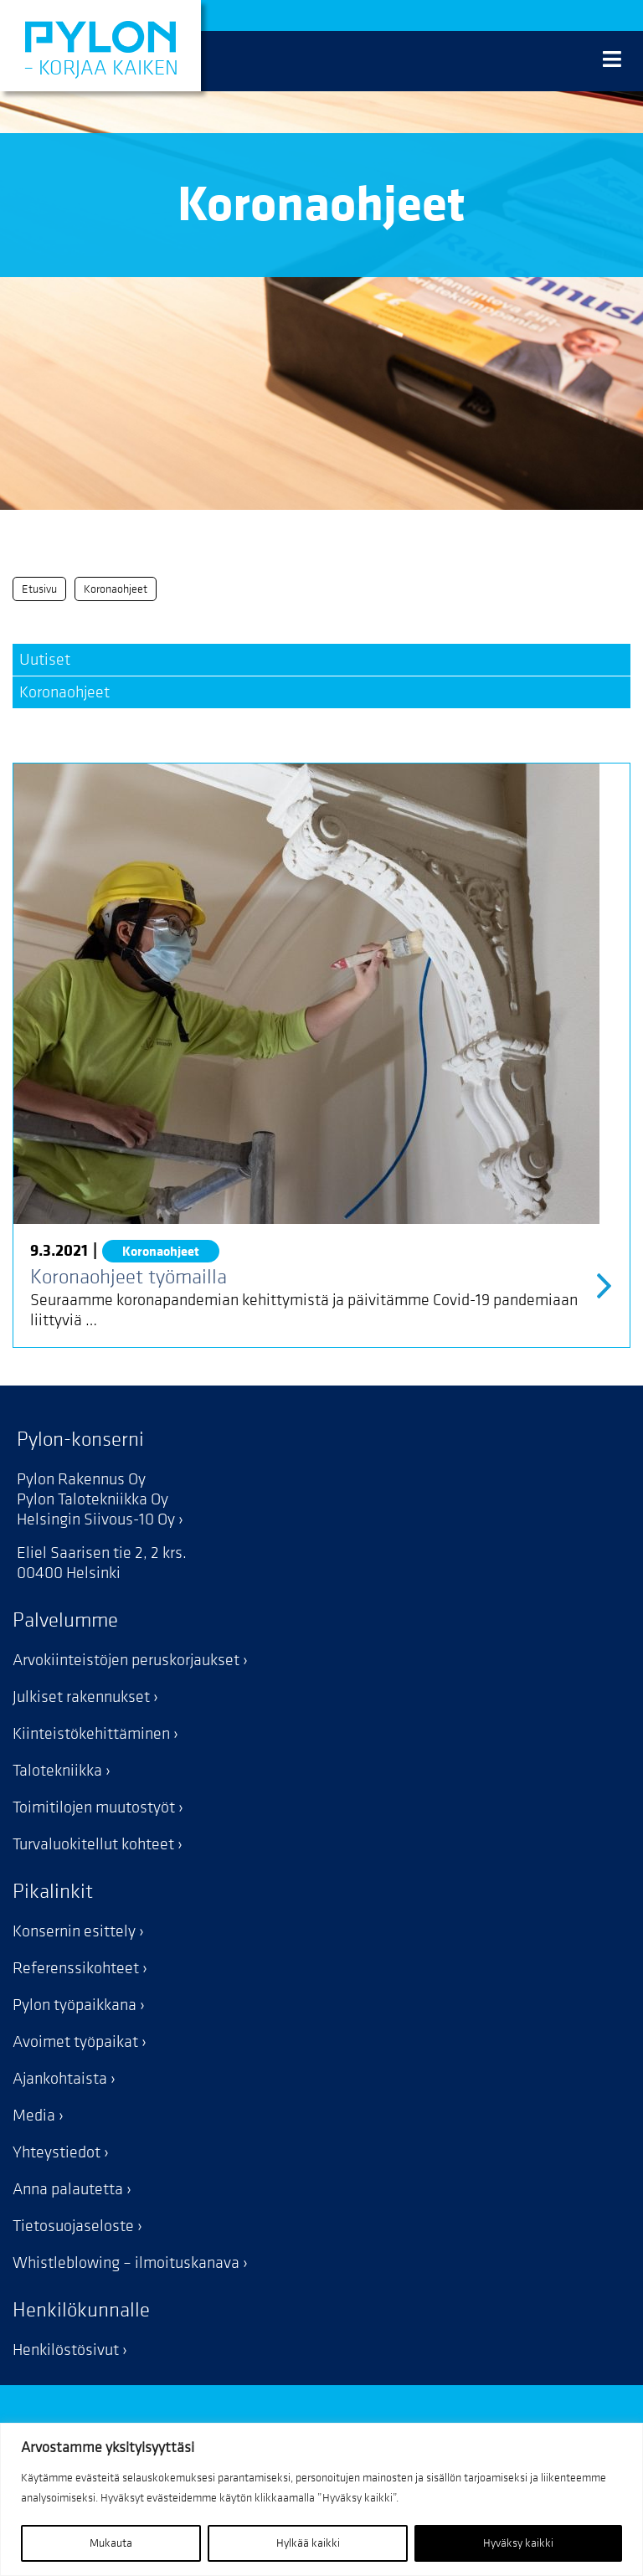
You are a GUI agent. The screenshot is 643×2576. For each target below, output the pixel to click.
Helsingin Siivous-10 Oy (96, 1519)
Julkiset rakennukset (81, 1697)
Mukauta (111, 2543)
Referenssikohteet (76, 1968)
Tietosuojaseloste (73, 2226)
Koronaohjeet (64, 692)
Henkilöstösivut (66, 2350)
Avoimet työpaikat (75, 2042)
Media (34, 2116)
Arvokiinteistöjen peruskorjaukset (126, 1660)
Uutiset (44, 660)
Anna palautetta (68, 2189)
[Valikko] (612, 61)
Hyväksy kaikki (518, 2543)
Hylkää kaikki (308, 2543)
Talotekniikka (57, 1771)
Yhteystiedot (56, 2152)
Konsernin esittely (74, 1931)
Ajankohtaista (60, 2079)
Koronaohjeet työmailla (128, 1277)
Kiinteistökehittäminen (91, 1734)
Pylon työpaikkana (74, 2005)
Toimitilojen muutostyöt (94, 1807)
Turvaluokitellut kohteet (93, 1844)
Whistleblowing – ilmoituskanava (126, 2263)
